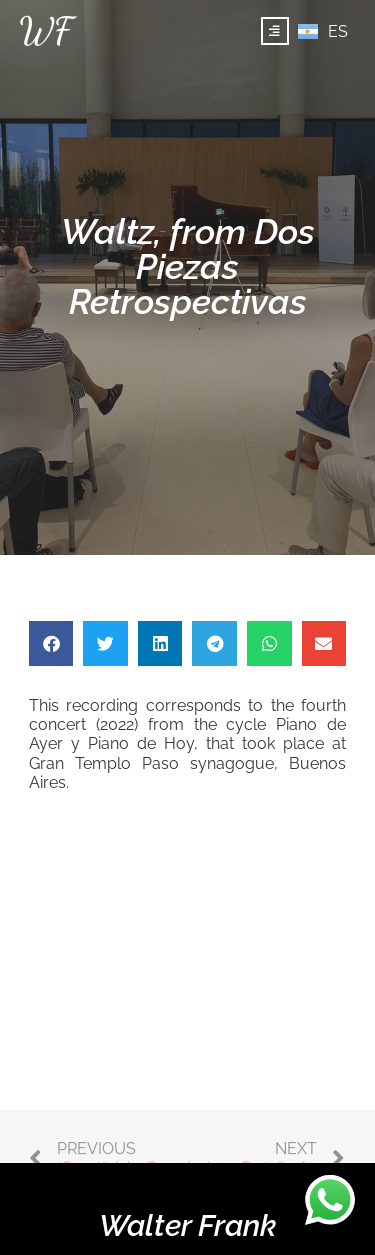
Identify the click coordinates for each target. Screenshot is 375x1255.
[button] (51, 643)
